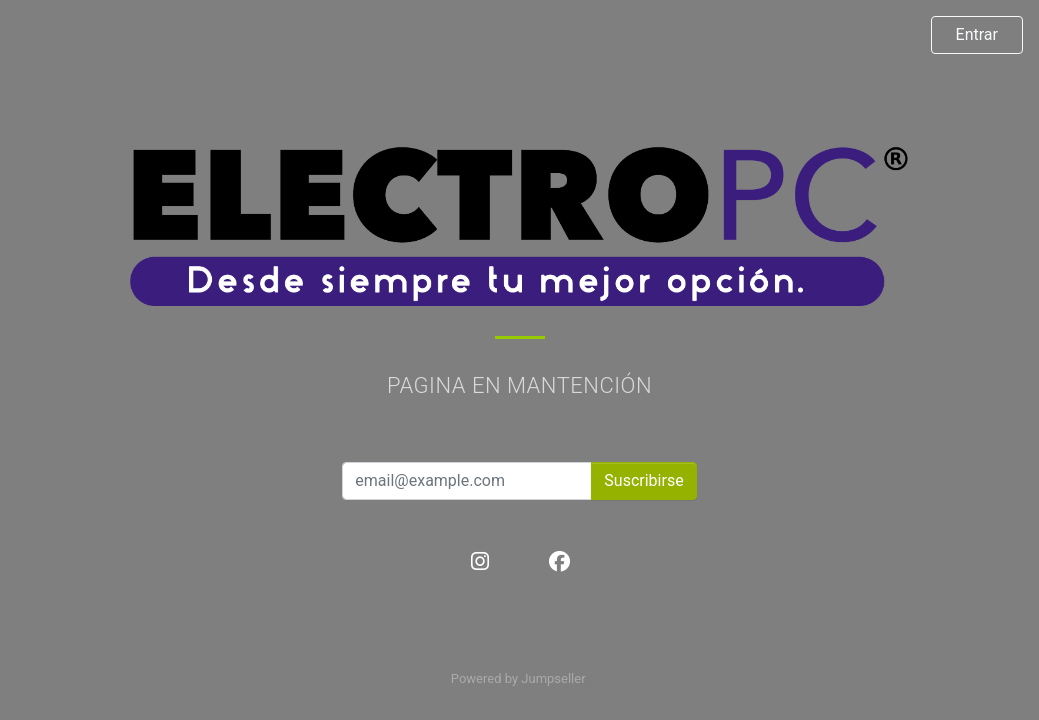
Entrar (977, 34)
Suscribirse (643, 480)
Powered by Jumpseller (518, 678)
